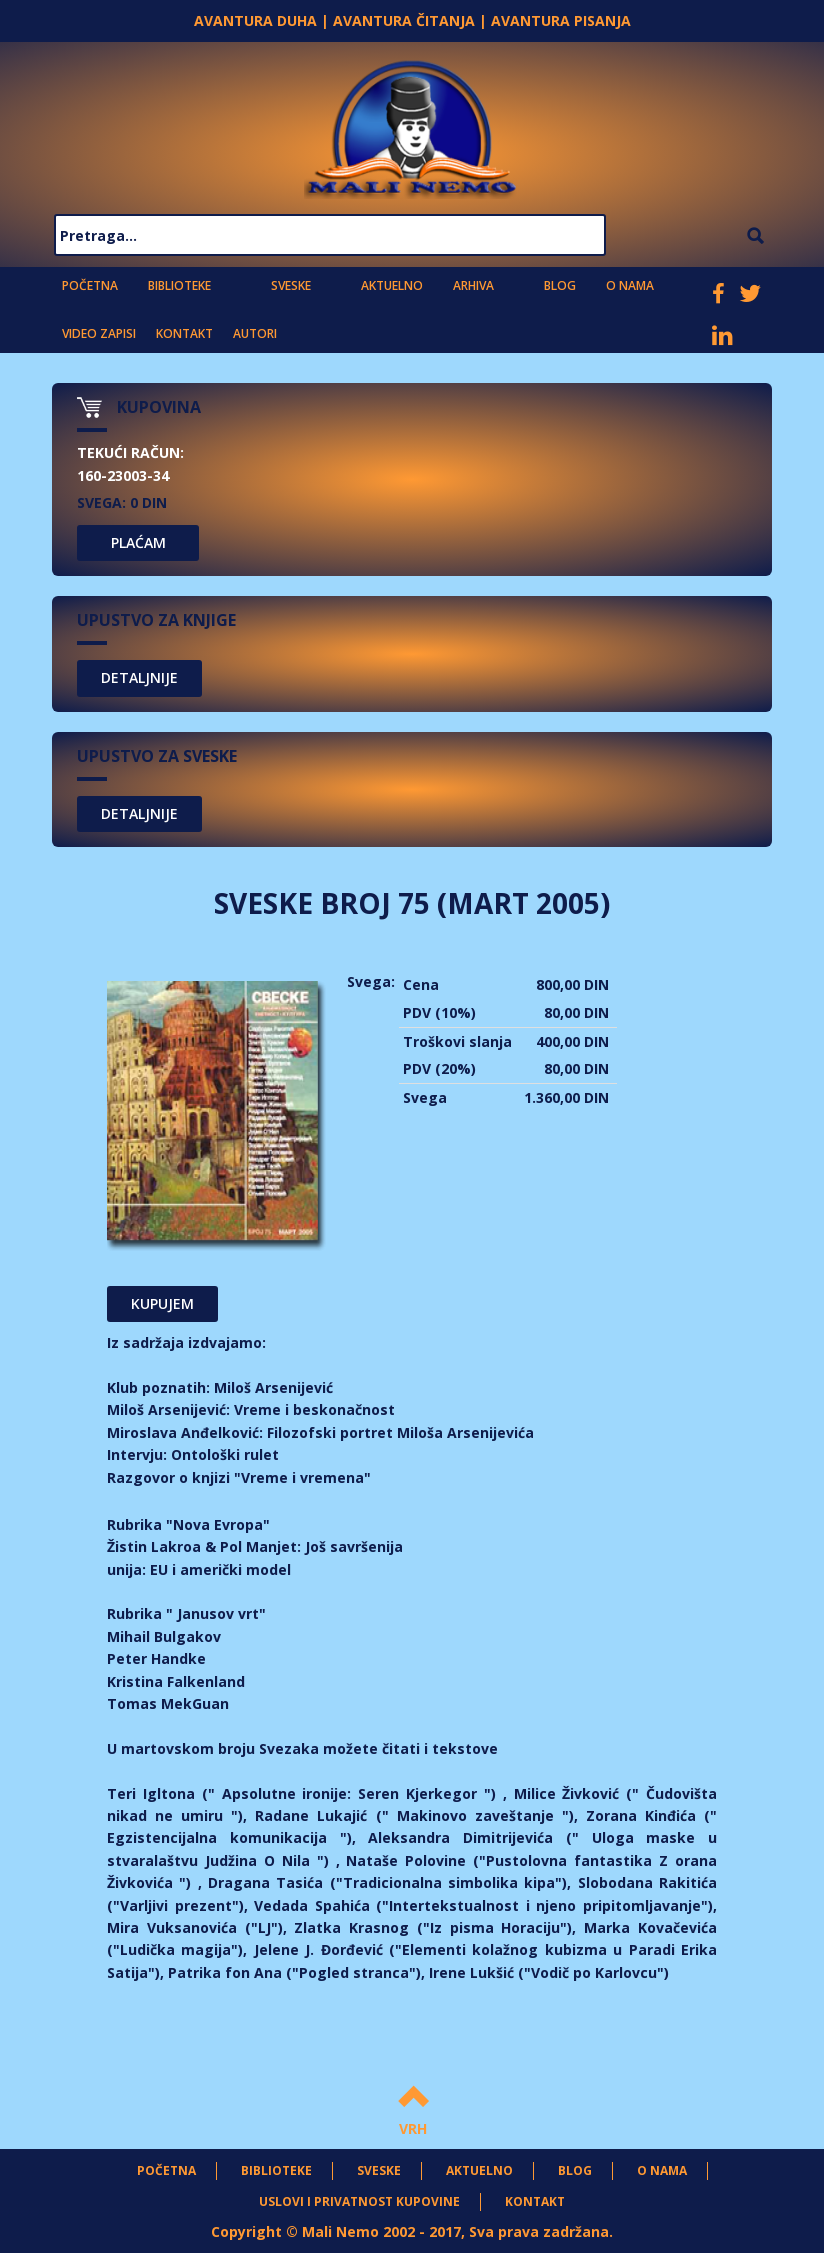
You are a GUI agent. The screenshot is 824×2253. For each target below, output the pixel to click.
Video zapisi (99, 333)
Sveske (291, 285)
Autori (255, 333)
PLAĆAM (138, 542)
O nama (630, 285)
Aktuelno (392, 285)
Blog (560, 285)
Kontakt (184, 333)
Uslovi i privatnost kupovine (359, 2201)
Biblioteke (179, 285)
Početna (90, 285)
